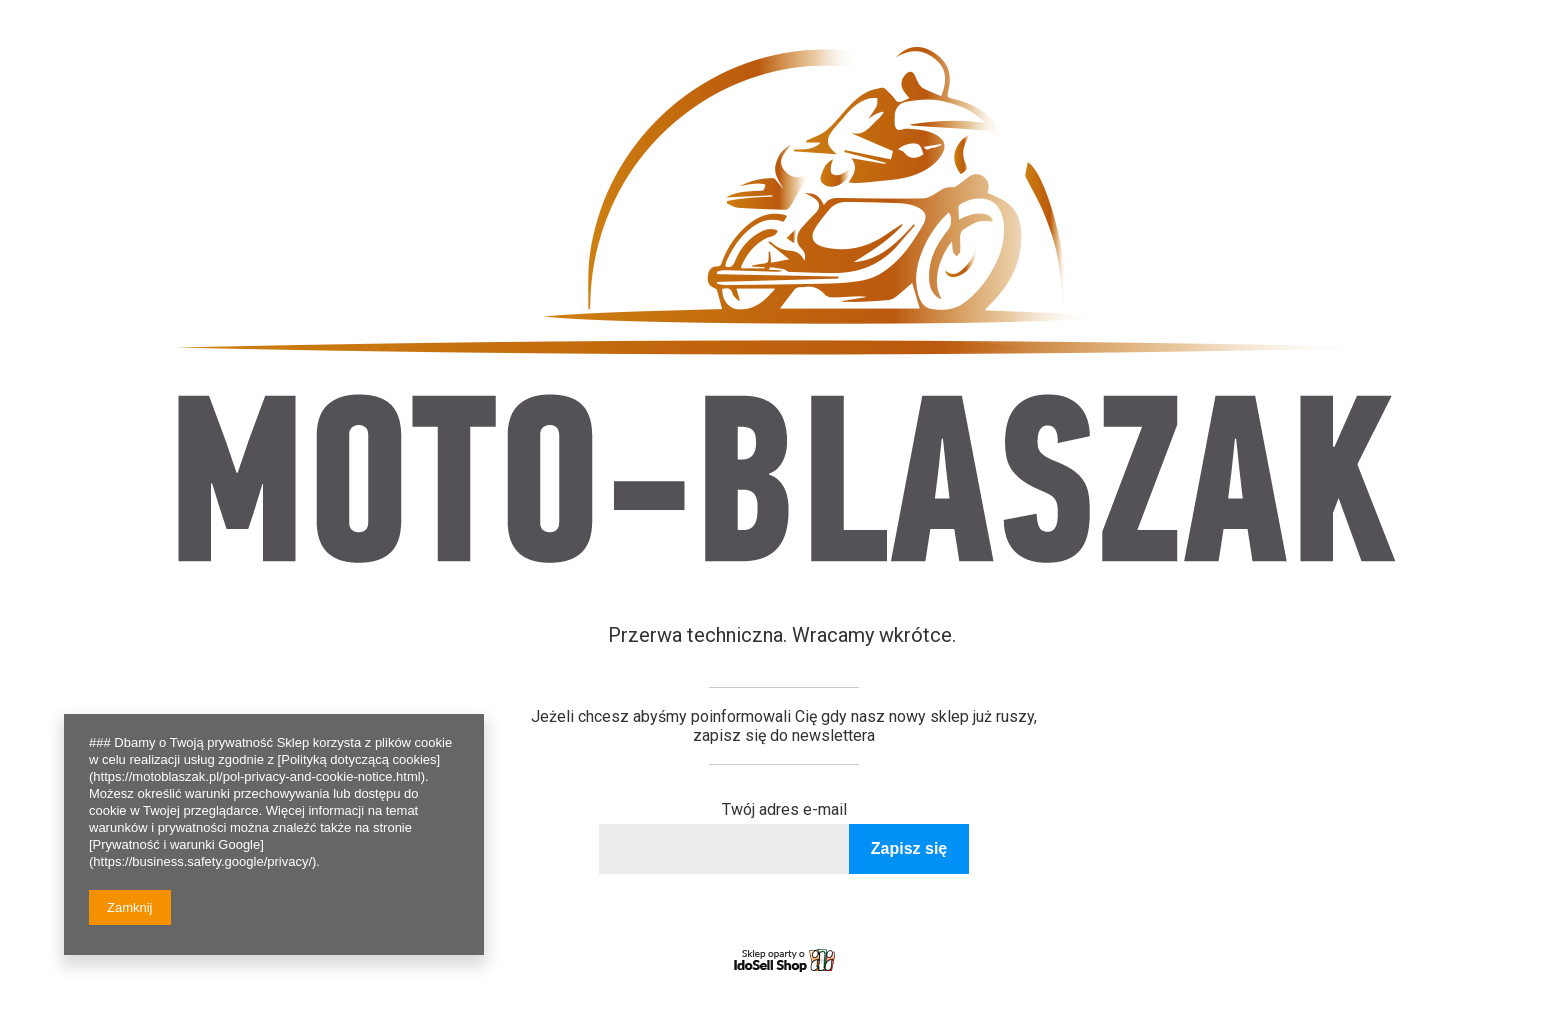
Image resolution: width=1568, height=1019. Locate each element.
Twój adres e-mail (784, 809)
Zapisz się (909, 848)
